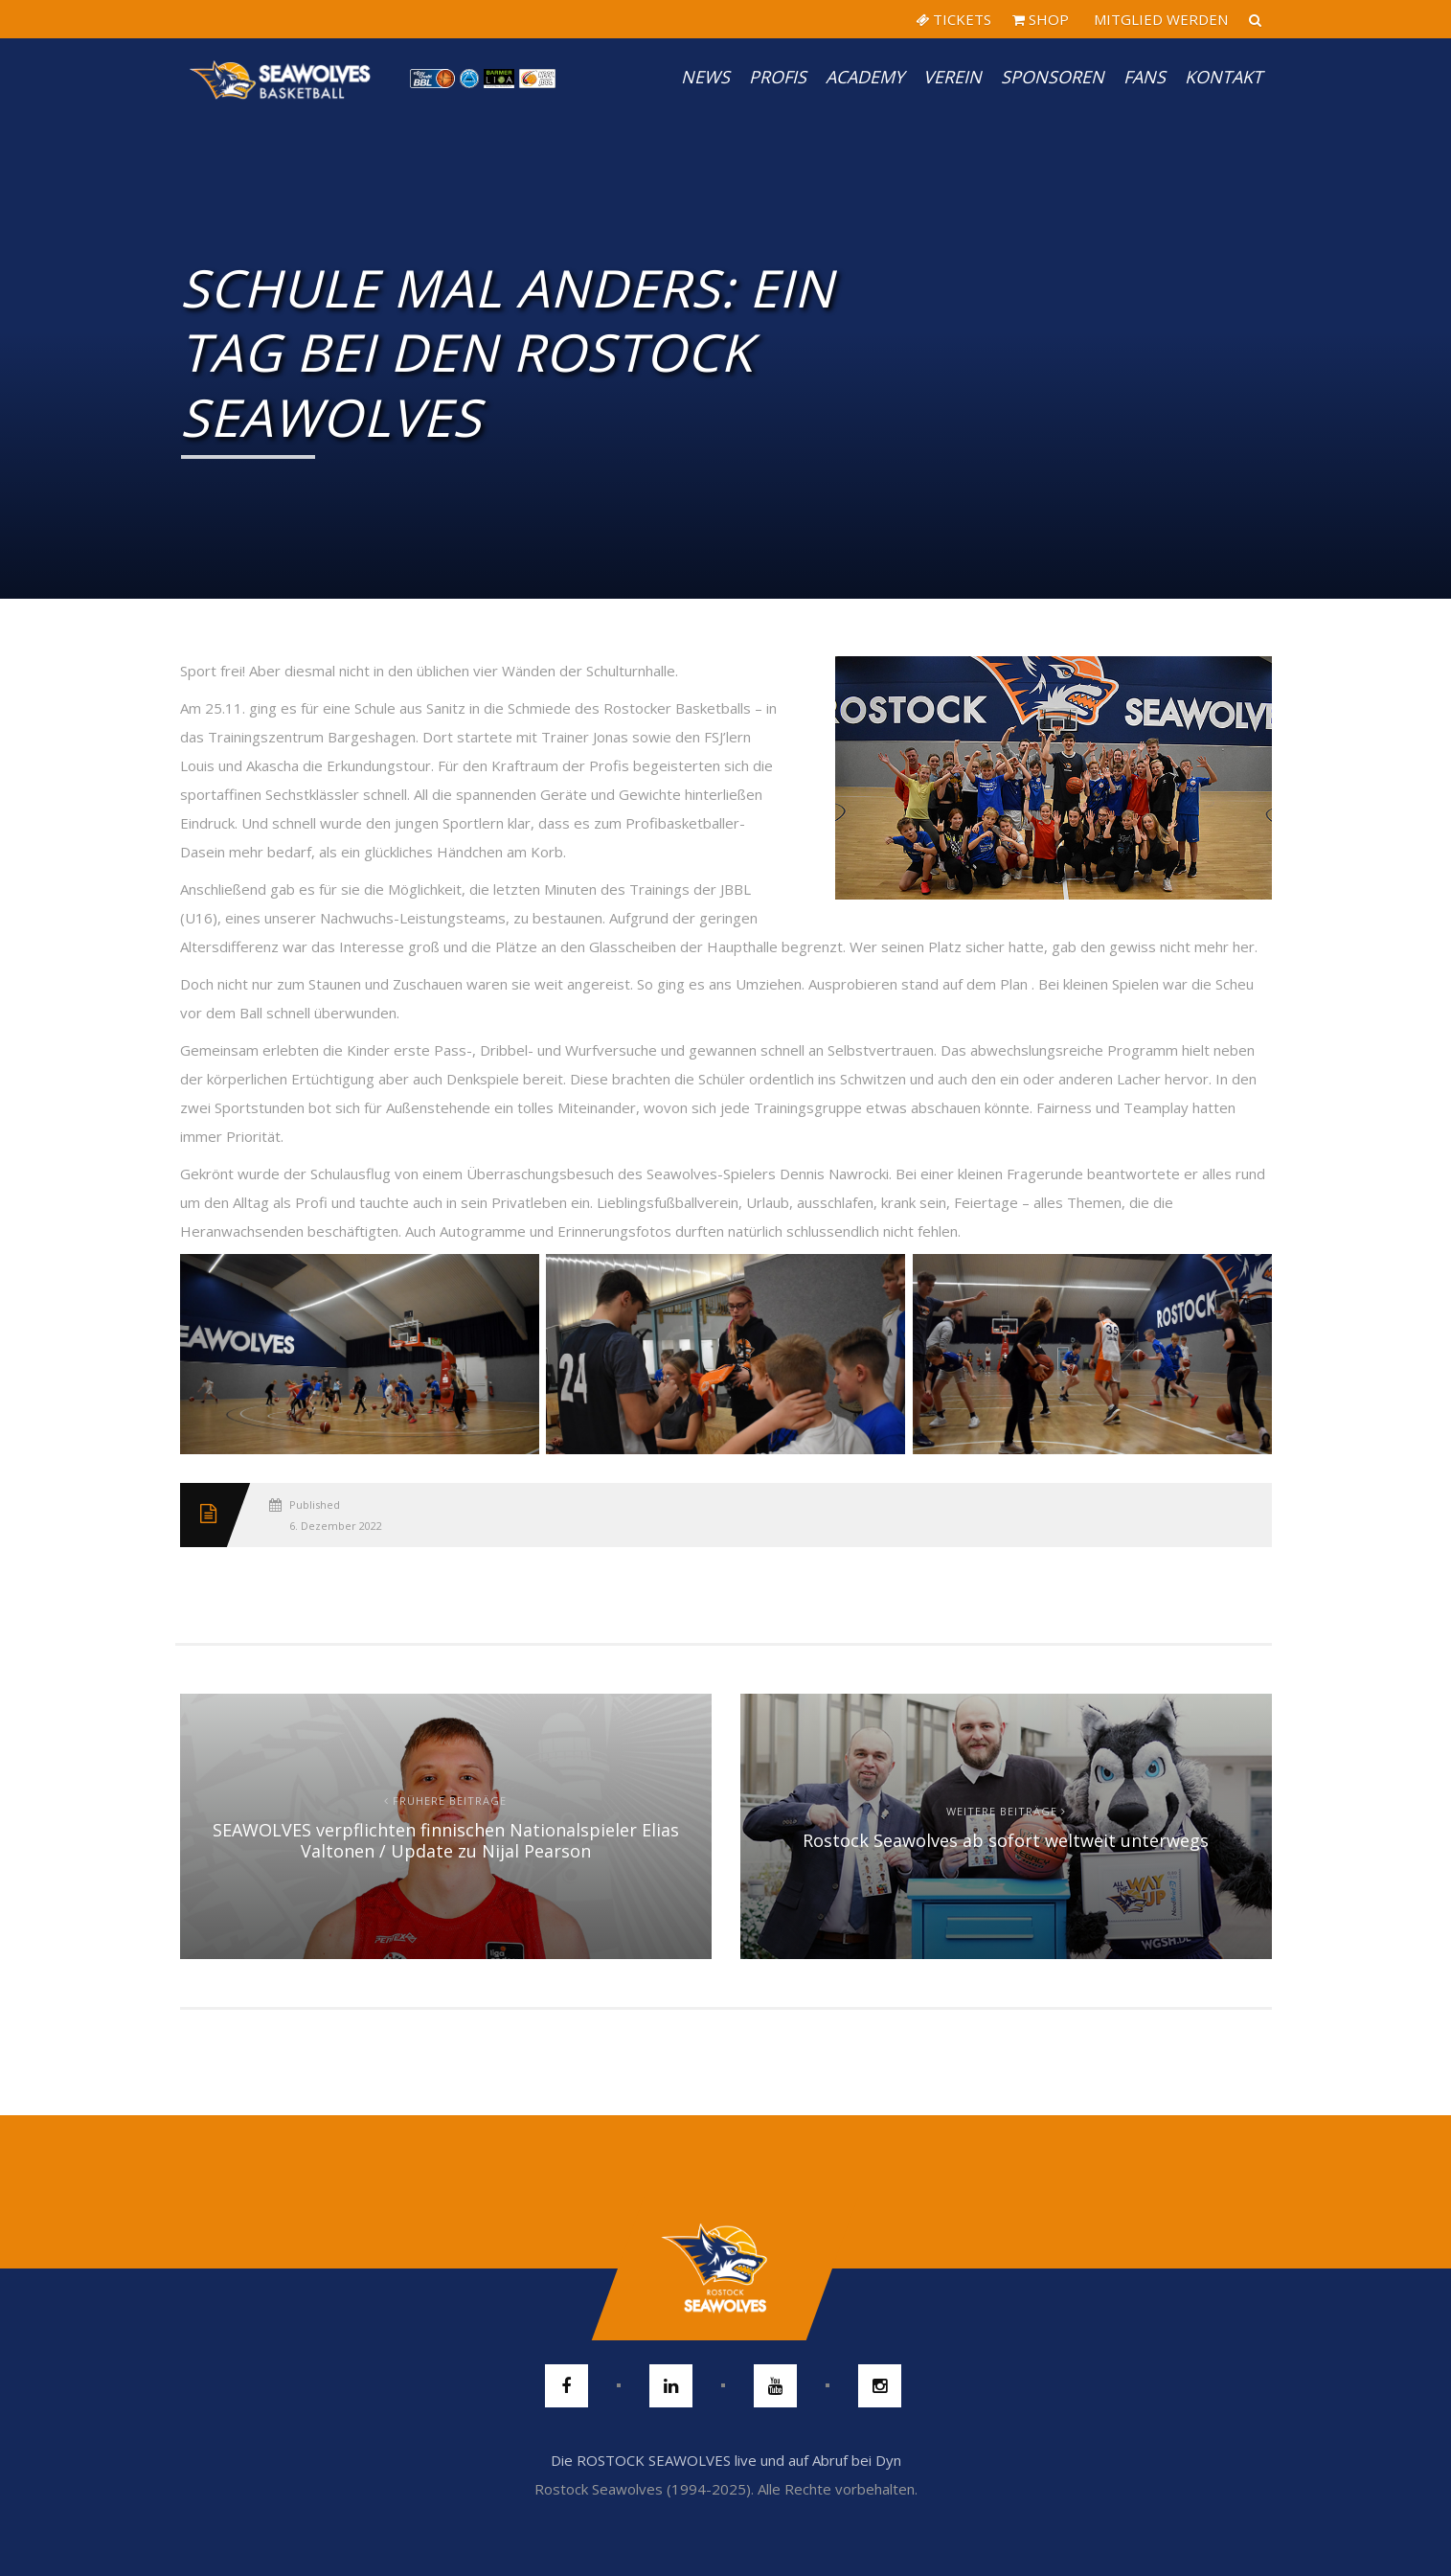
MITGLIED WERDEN (1159, 19)
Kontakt (1223, 76)
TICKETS (953, 19)
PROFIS (777, 76)
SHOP (1040, 19)
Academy (865, 76)
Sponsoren (1052, 76)
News (705, 76)
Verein (952, 76)
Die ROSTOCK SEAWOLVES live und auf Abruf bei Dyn (726, 2460)
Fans (1144, 76)
